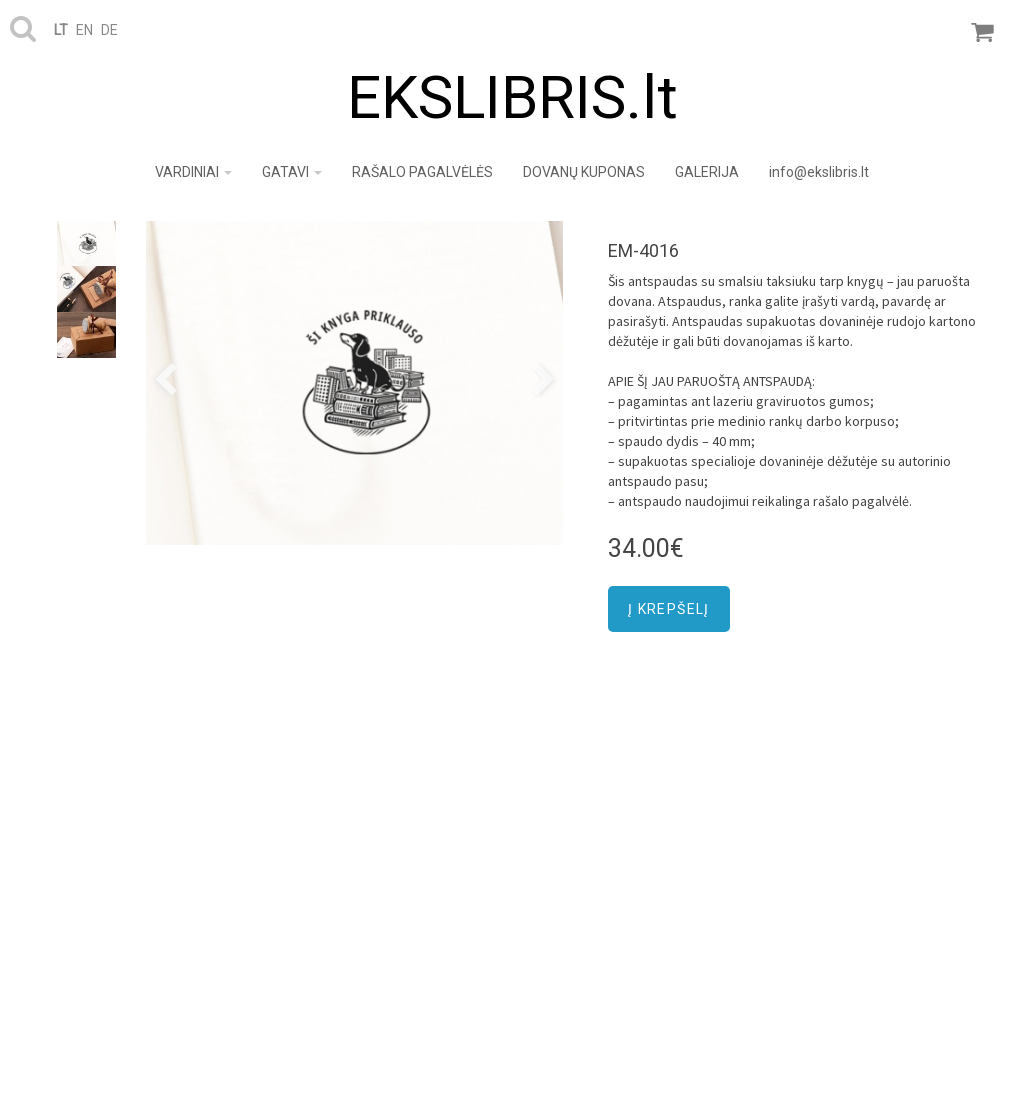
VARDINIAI (193, 172)
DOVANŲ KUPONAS (584, 172)
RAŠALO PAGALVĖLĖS (422, 172)
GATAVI (292, 172)
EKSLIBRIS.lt (512, 97)
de (109, 30)
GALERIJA (707, 172)
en (84, 30)
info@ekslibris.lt (819, 172)
